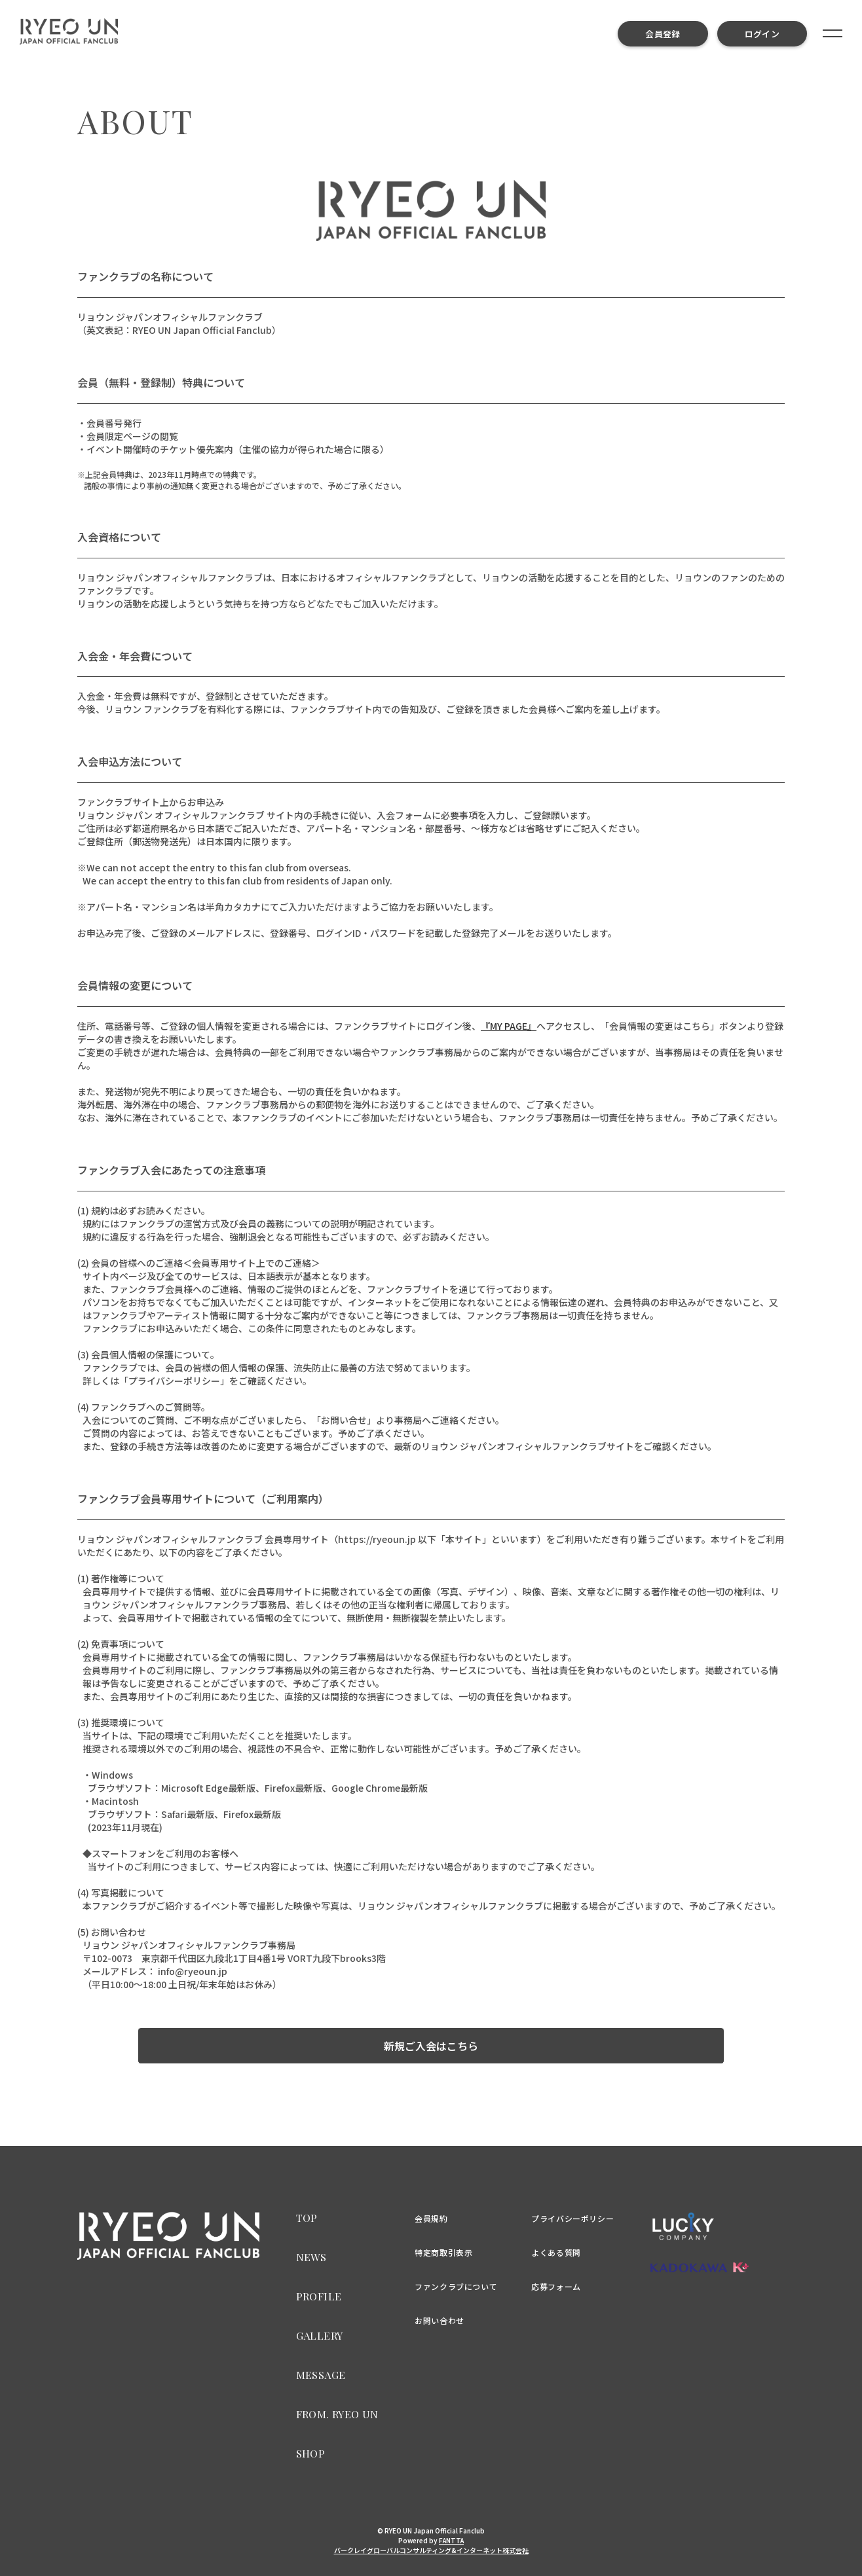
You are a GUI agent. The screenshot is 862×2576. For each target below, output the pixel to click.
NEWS (311, 2257)
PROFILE (319, 2296)
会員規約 (431, 2218)
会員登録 (662, 33)
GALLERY (319, 2335)
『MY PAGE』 (508, 1025)
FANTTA (451, 2540)
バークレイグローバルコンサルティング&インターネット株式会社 (431, 2550)
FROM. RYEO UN (337, 2414)
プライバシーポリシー (572, 2218)
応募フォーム (556, 2286)
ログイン (762, 33)
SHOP (311, 2453)
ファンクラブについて (456, 2286)
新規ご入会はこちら (431, 2046)
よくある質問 (556, 2252)
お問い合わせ (439, 2320)
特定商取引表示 (443, 2252)
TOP (307, 2217)
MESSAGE (321, 2375)
